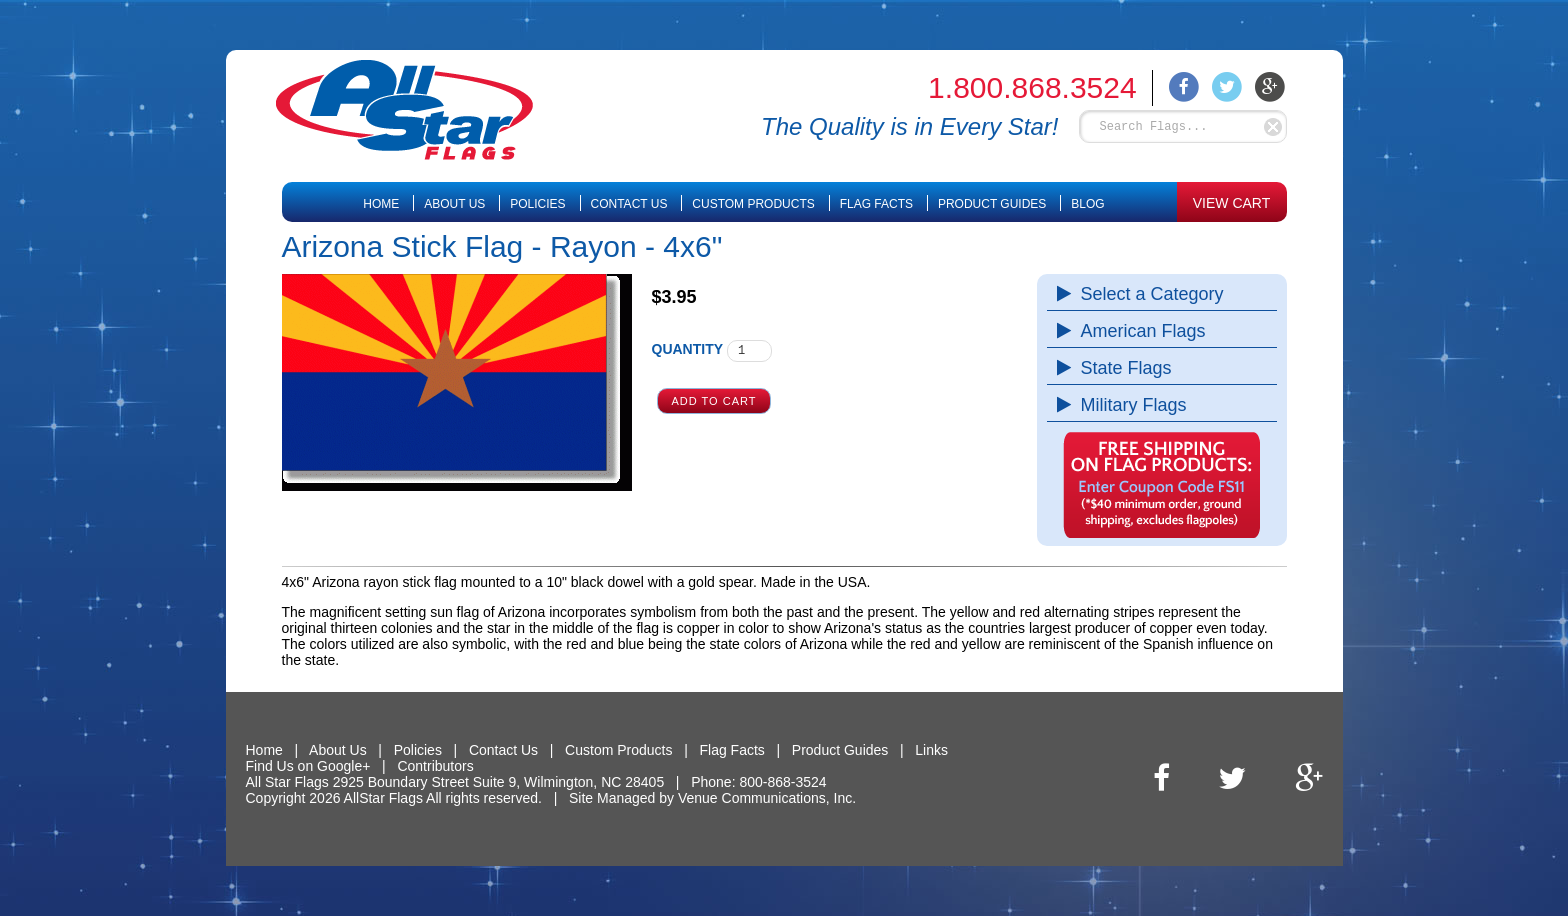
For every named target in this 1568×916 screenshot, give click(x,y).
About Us (454, 204)
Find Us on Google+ (308, 766)
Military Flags (1129, 405)
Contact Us (629, 204)
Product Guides (992, 204)
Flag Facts (876, 204)
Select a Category (1147, 294)
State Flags (1121, 368)
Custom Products (753, 204)
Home (381, 204)
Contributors (435, 766)
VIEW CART (1232, 203)
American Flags (1138, 331)
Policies (537, 204)
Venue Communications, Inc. (767, 798)
